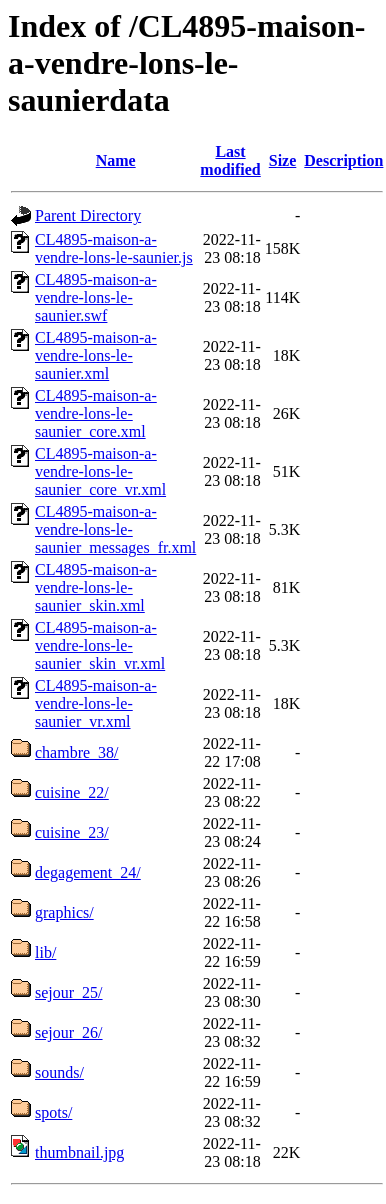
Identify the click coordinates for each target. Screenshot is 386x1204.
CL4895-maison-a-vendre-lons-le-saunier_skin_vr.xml (100, 645)
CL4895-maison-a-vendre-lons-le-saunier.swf (96, 297)
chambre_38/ (77, 752)
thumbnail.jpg (79, 1152)
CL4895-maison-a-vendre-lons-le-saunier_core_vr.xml (100, 471)
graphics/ (64, 912)
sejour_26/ (69, 1032)
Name (116, 160)
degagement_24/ (88, 872)
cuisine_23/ (72, 832)
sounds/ (59, 1072)
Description (343, 160)
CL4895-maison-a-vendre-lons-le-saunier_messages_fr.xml (115, 529)
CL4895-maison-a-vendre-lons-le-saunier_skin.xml (96, 587)
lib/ (45, 952)
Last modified (230, 160)
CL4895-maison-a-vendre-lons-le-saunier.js (114, 248)
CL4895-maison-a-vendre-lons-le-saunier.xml (96, 355)
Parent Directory (88, 215)
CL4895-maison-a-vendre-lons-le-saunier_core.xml (96, 413)
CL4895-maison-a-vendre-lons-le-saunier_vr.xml (96, 703)
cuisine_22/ (72, 792)
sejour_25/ (69, 992)
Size (283, 160)
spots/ (53, 1112)
